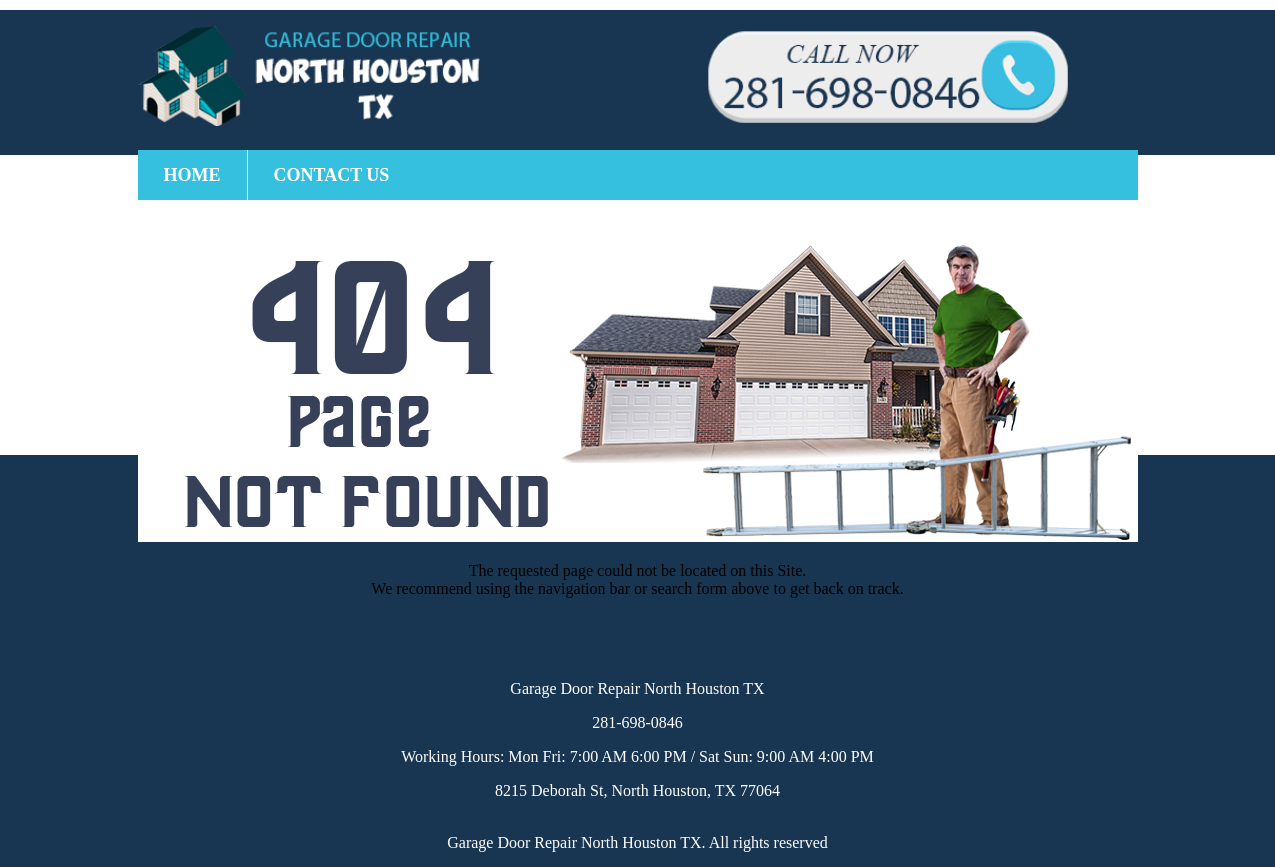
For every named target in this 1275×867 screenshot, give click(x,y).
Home (192, 175)
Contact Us (332, 175)
